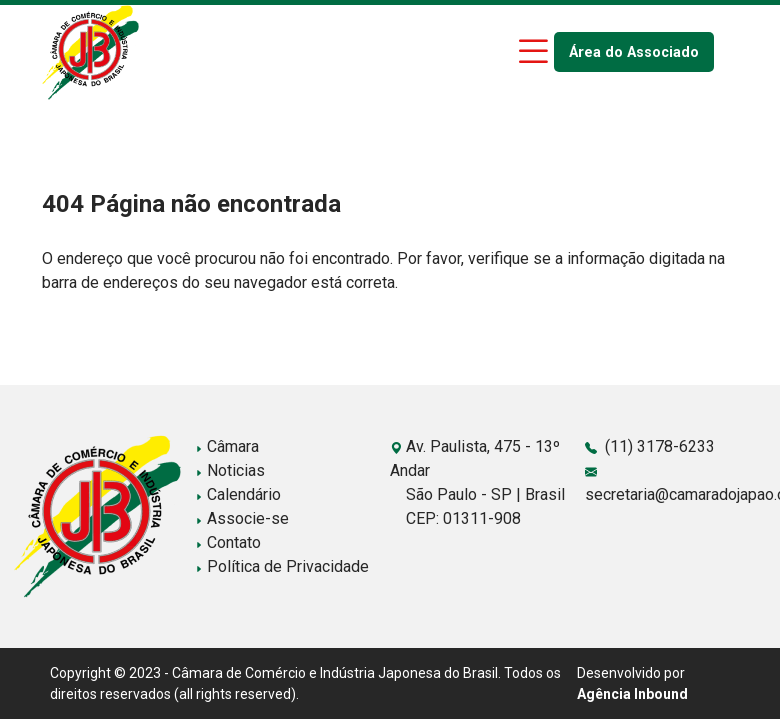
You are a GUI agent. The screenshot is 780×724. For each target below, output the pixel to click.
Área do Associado (634, 52)
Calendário (238, 494)
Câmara (227, 446)
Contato (228, 542)
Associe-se (242, 518)
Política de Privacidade (282, 566)
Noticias (230, 470)
